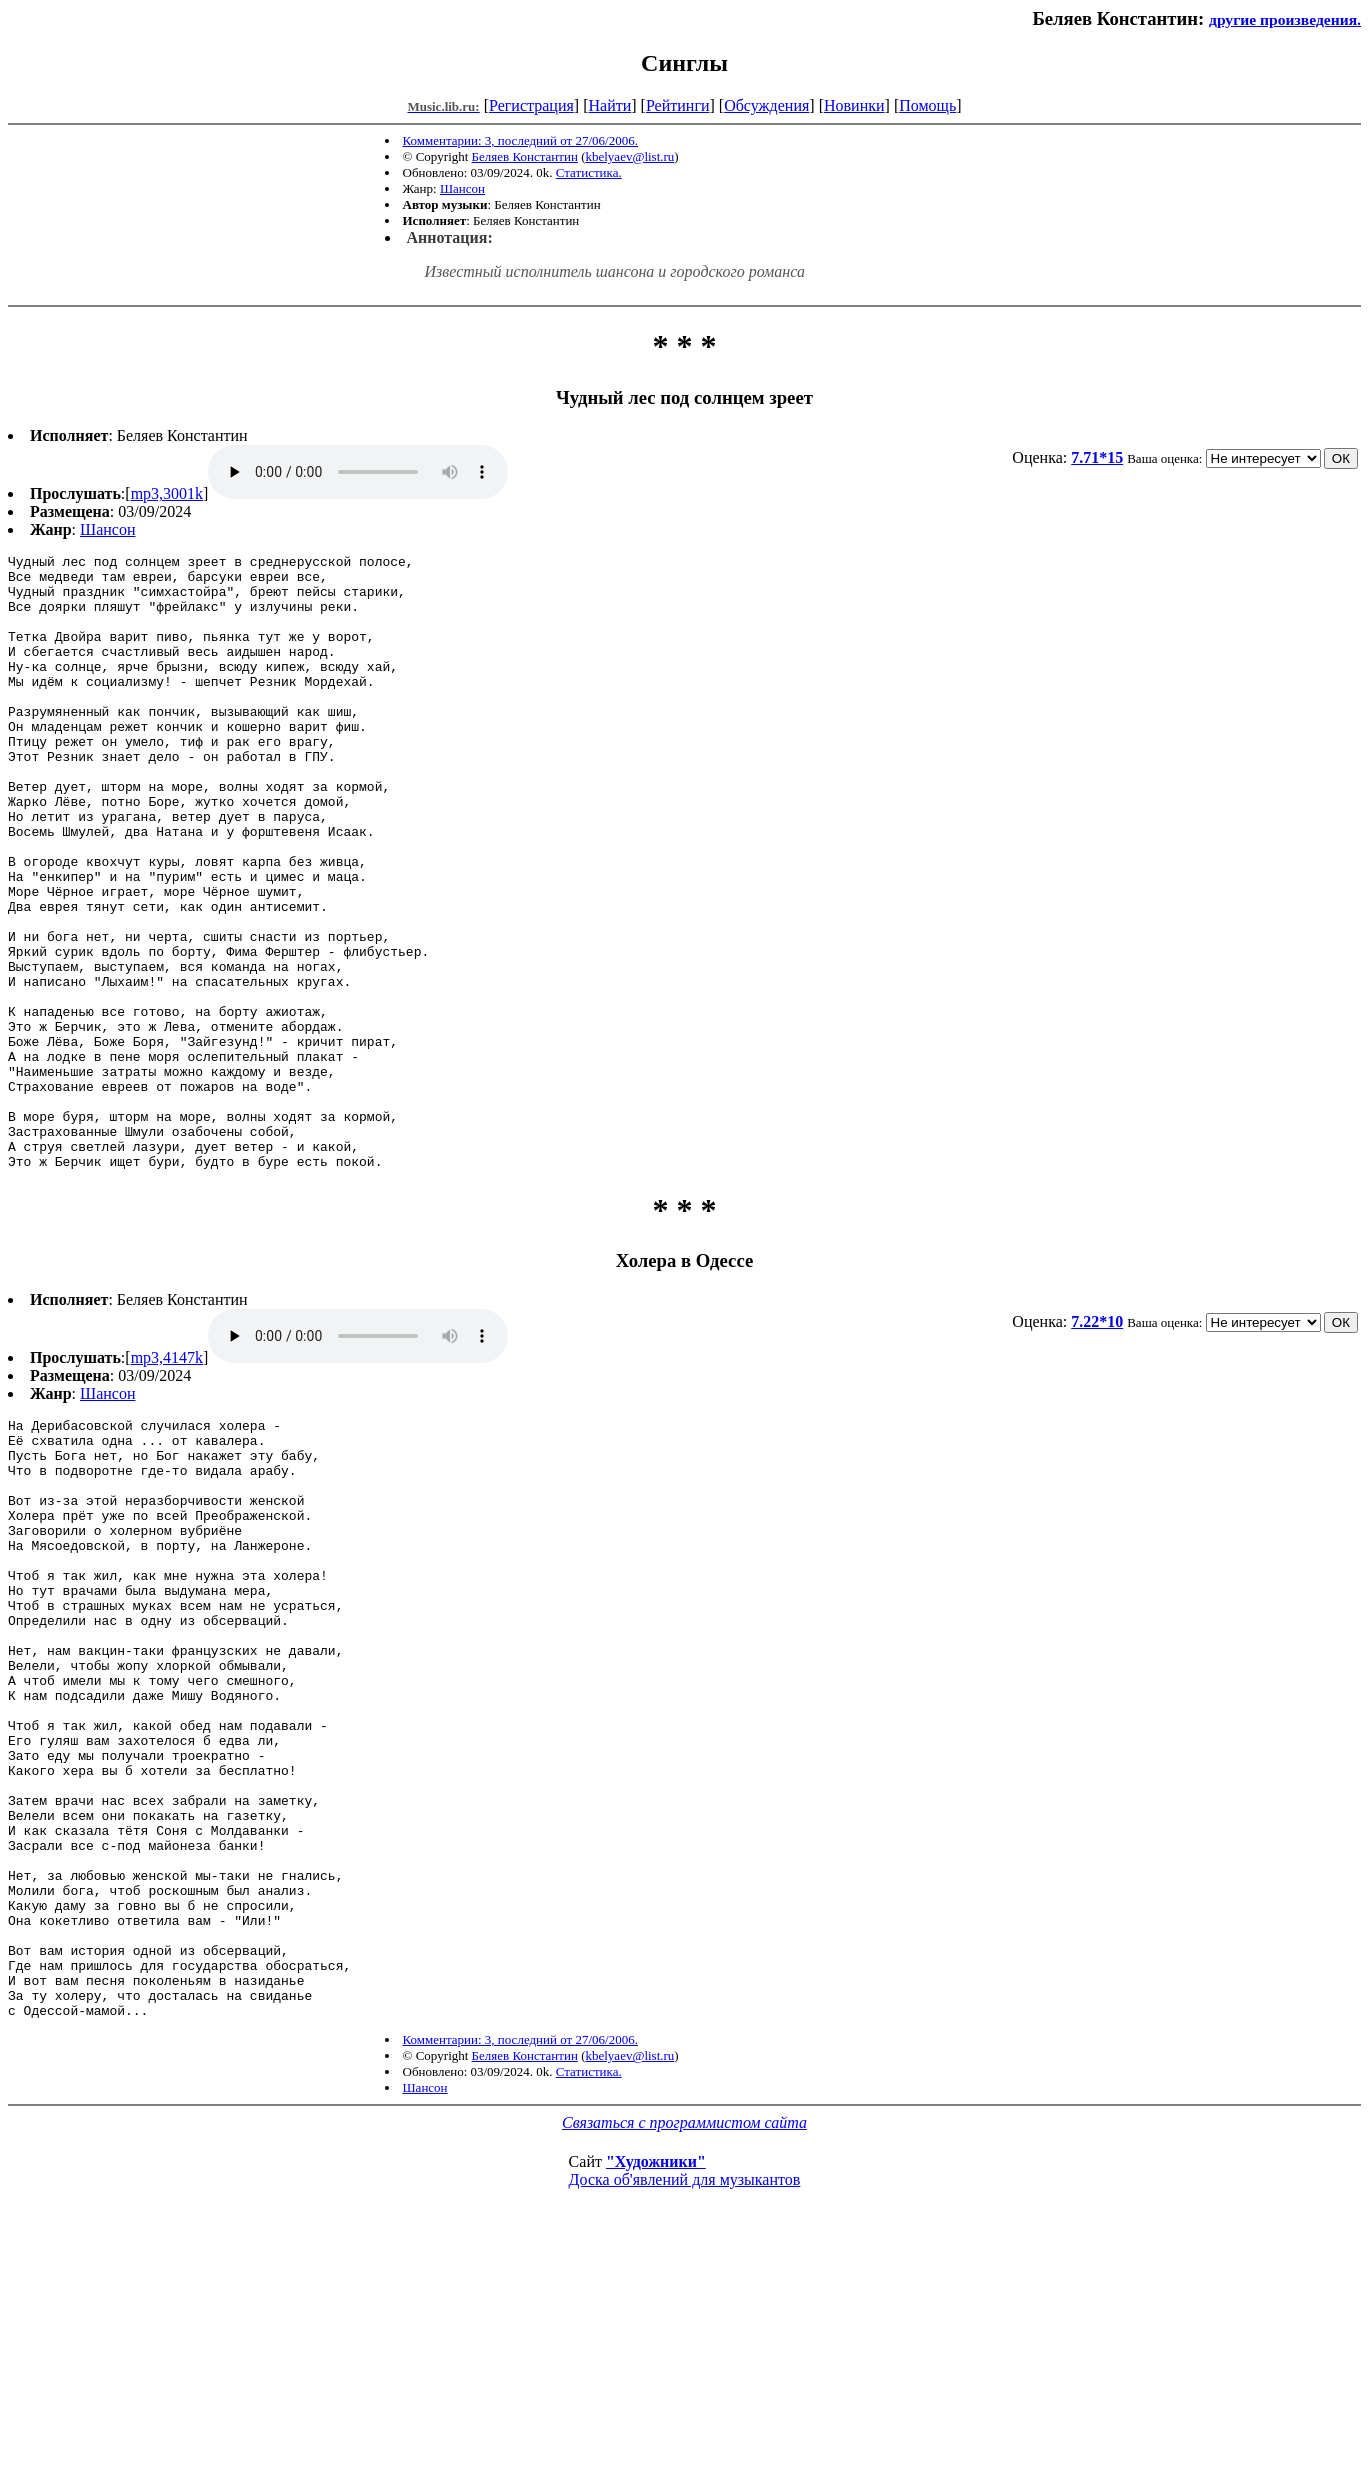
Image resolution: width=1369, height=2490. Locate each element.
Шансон (462, 188)
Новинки (854, 105)
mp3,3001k (167, 493)
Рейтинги (678, 105)
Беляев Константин (525, 156)
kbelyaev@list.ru (629, 156)
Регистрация (531, 105)
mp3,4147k (167, 1480)
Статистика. (589, 172)
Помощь (927, 105)
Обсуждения (766, 105)
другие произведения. (1285, 19)
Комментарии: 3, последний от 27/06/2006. (520, 140)
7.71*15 (1097, 457)
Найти (609, 105)
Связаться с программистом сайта (684, 2365)
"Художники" (656, 2404)
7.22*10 (1097, 1444)
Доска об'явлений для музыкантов (685, 2422)
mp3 (358, 472)
